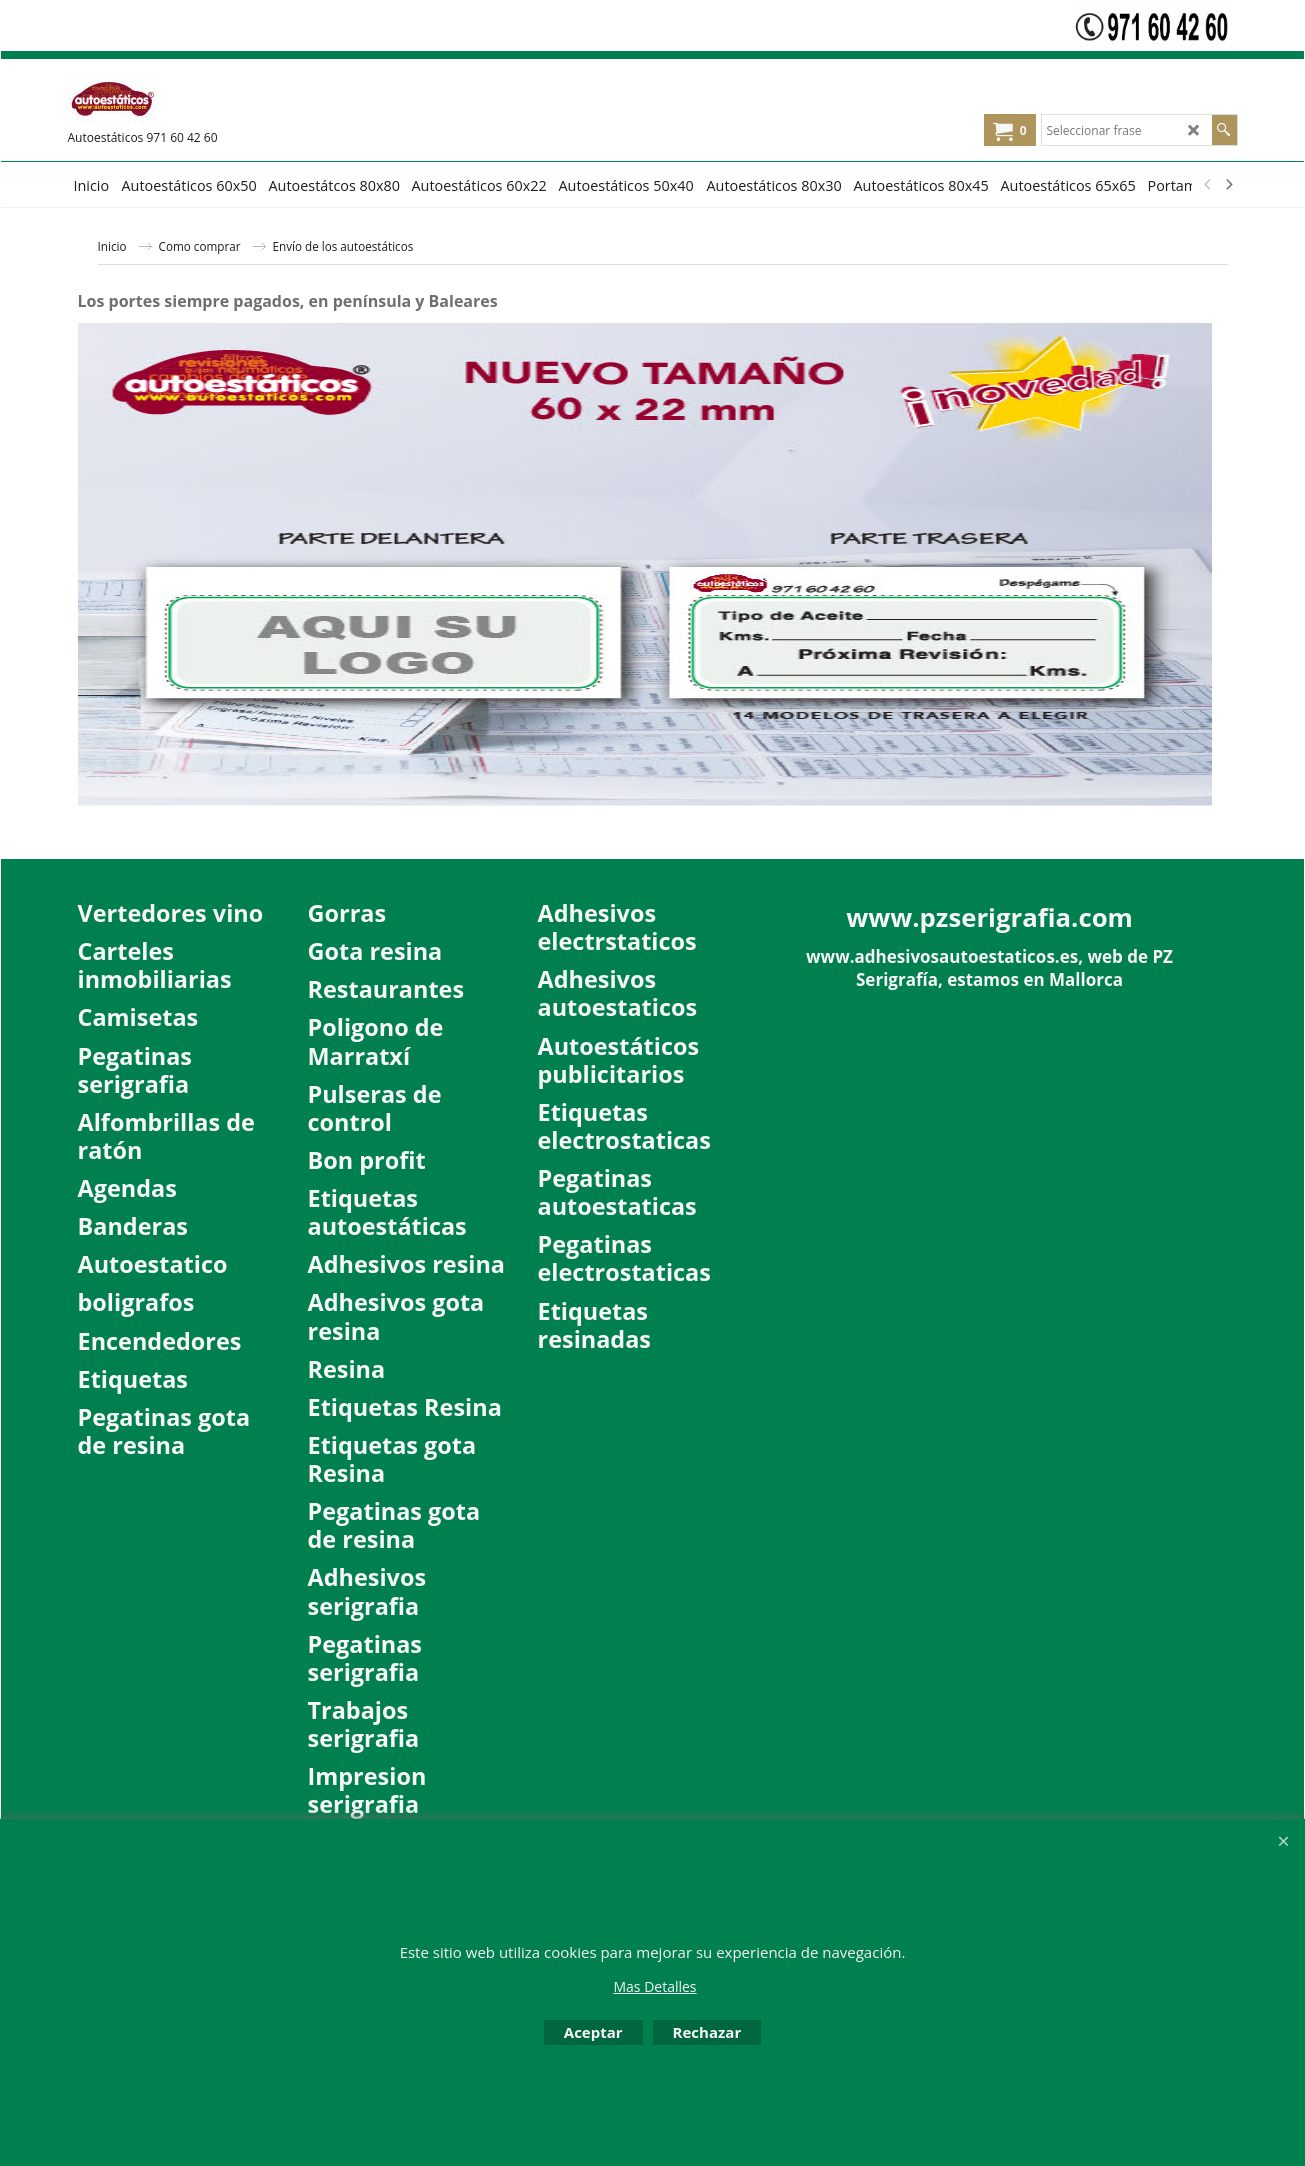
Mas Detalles (654, 1986)
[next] (1229, 185)
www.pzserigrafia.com (989, 917)
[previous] (1209, 185)
